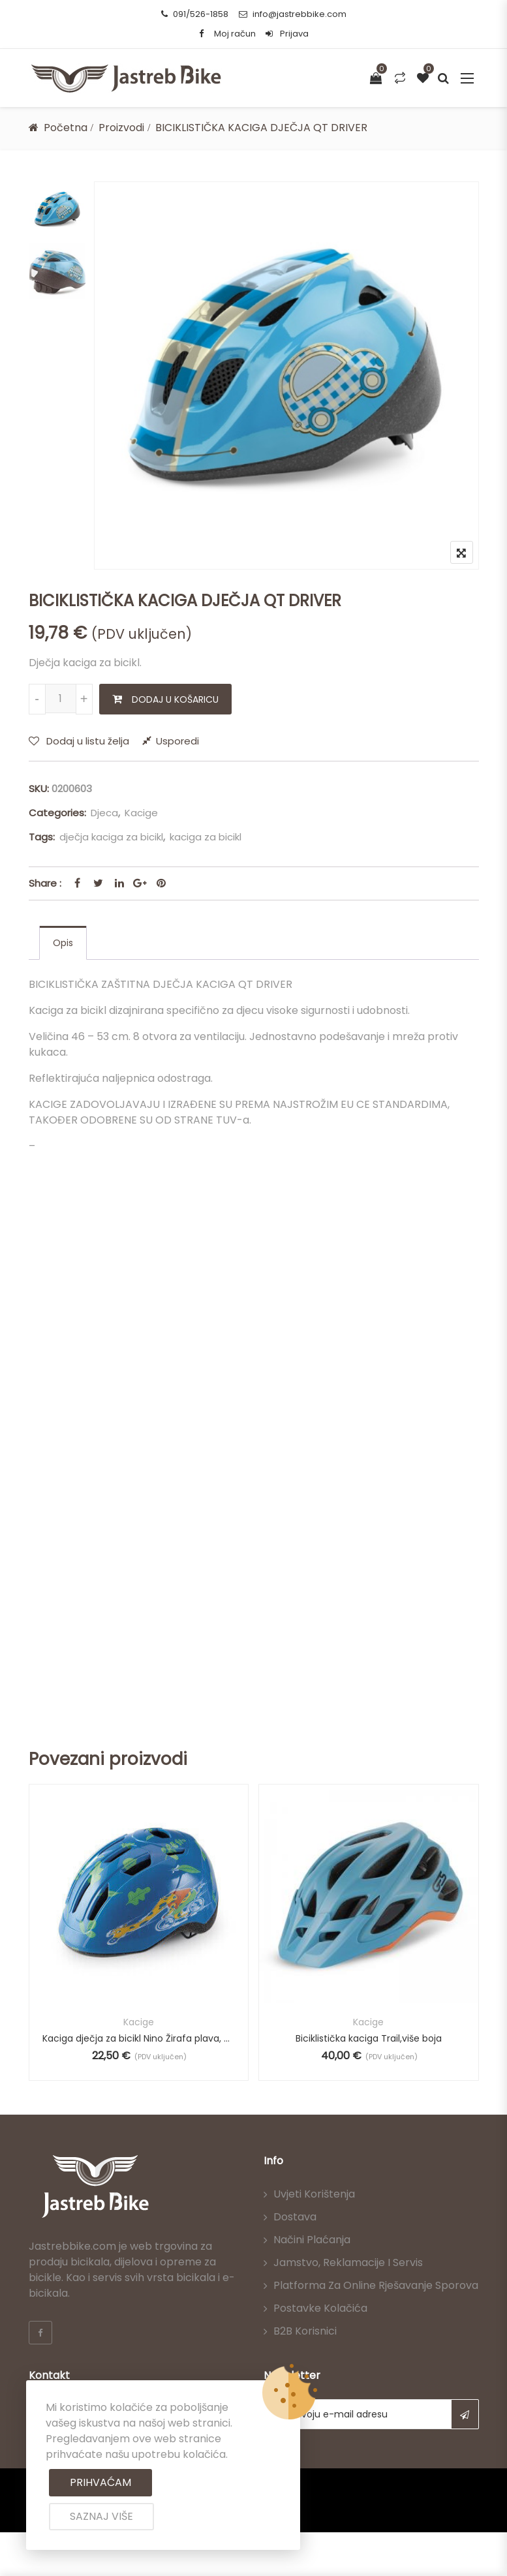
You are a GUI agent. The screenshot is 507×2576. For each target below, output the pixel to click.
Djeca (104, 813)
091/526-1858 (194, 14)
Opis (63, 942)
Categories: (57, 813)
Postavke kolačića (320, 2308)
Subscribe (465, 2414)
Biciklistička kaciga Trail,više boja (369, 2038)
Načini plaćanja (311, 2239)
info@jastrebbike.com (292, 14)
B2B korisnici (305, 2330)
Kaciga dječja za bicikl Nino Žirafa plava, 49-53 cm (139, 2038)
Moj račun (235, 33)
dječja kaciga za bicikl (111, 837)
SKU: (39, 788)
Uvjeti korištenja (314, 2193)
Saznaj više (101, 2516)
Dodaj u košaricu (175, 699)
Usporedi (177, 741)
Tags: (42, 837)
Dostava (294, 2216)
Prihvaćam (100, 2482)
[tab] (63, 943)
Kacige (141, 813)
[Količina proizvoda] (60, 698)
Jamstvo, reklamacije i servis (348, 2262)
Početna (65, 127)
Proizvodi (121, 127)
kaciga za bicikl (205, 837)
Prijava (287, 33)
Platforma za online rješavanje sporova (375, 2285)
